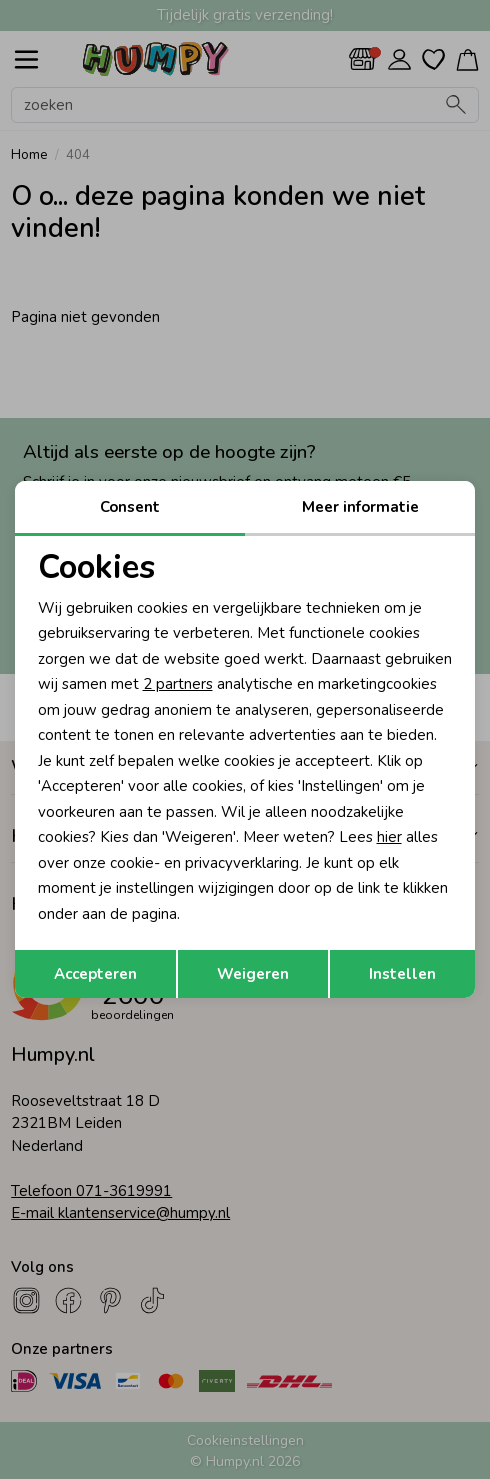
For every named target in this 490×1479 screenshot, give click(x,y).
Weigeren (253, 974)
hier (389, 837)
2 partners (178, 684)
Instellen (402, 974)
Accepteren (95, 974)
